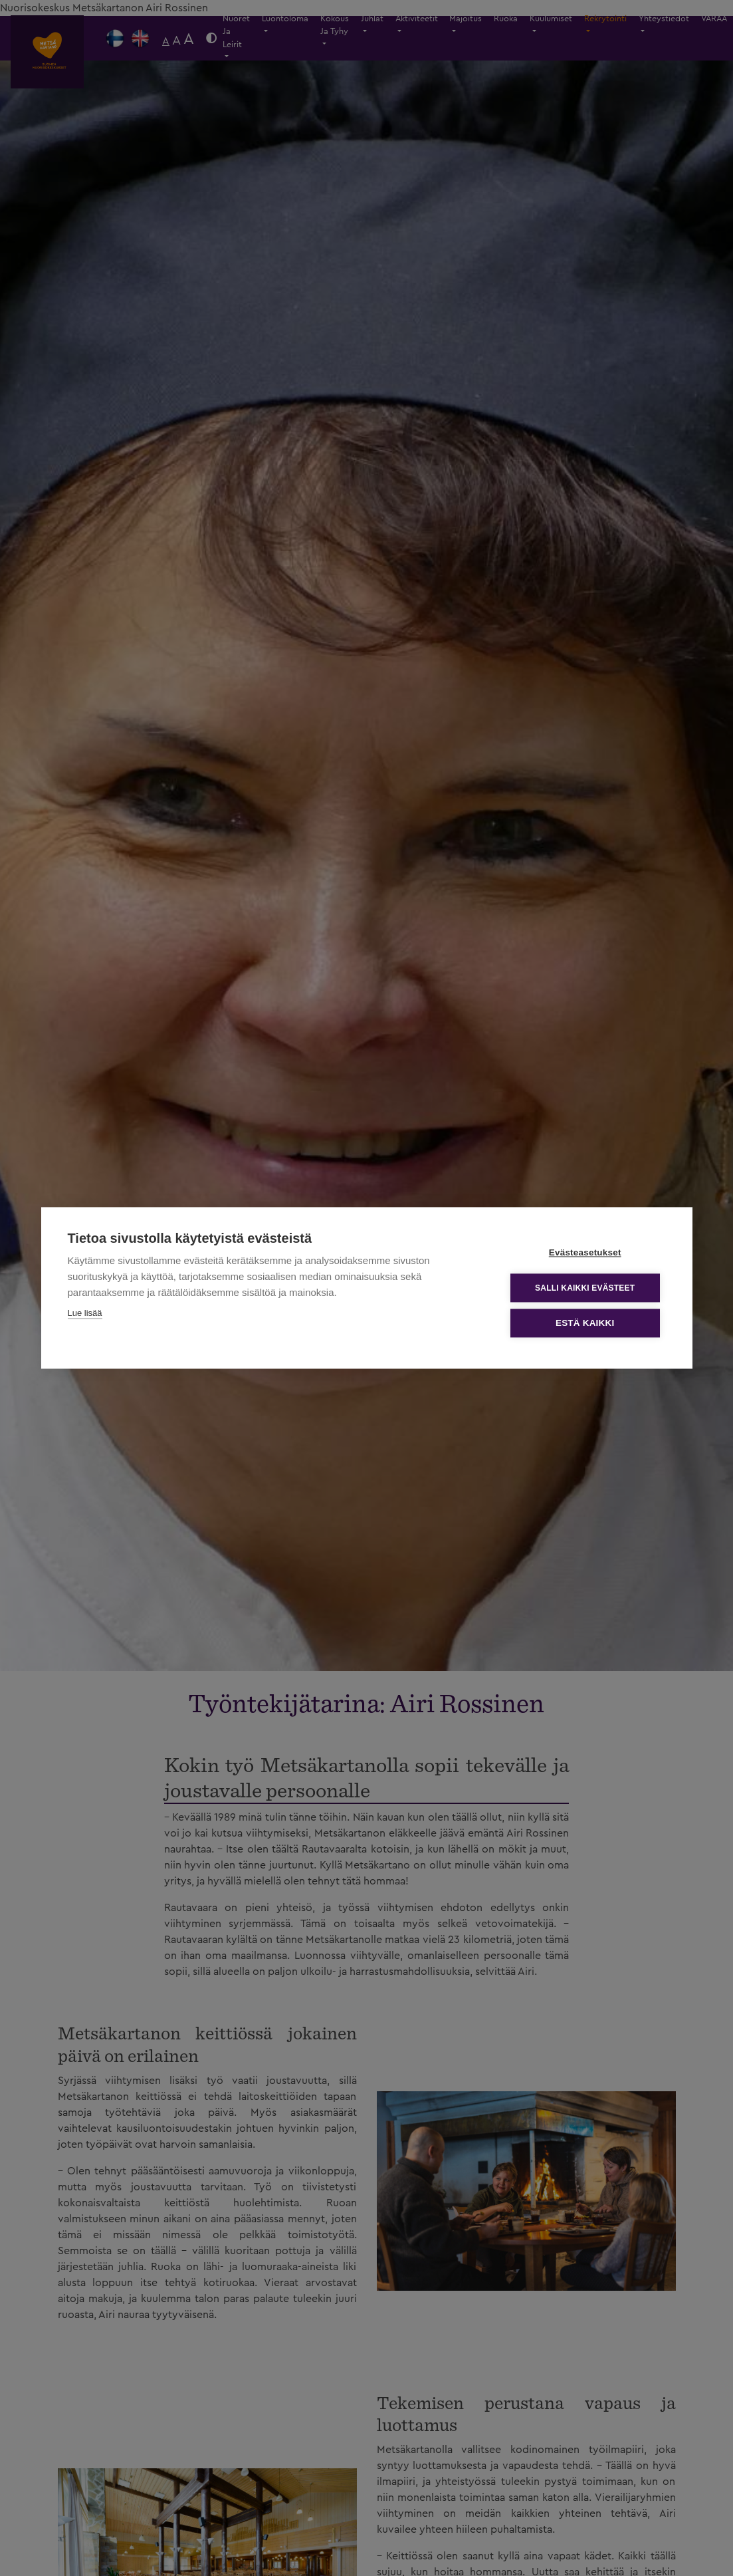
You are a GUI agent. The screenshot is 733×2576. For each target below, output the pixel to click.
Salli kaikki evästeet (585, 1288)
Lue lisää (85, 1314)
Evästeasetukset (586, 1253)
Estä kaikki (585, 1324)
